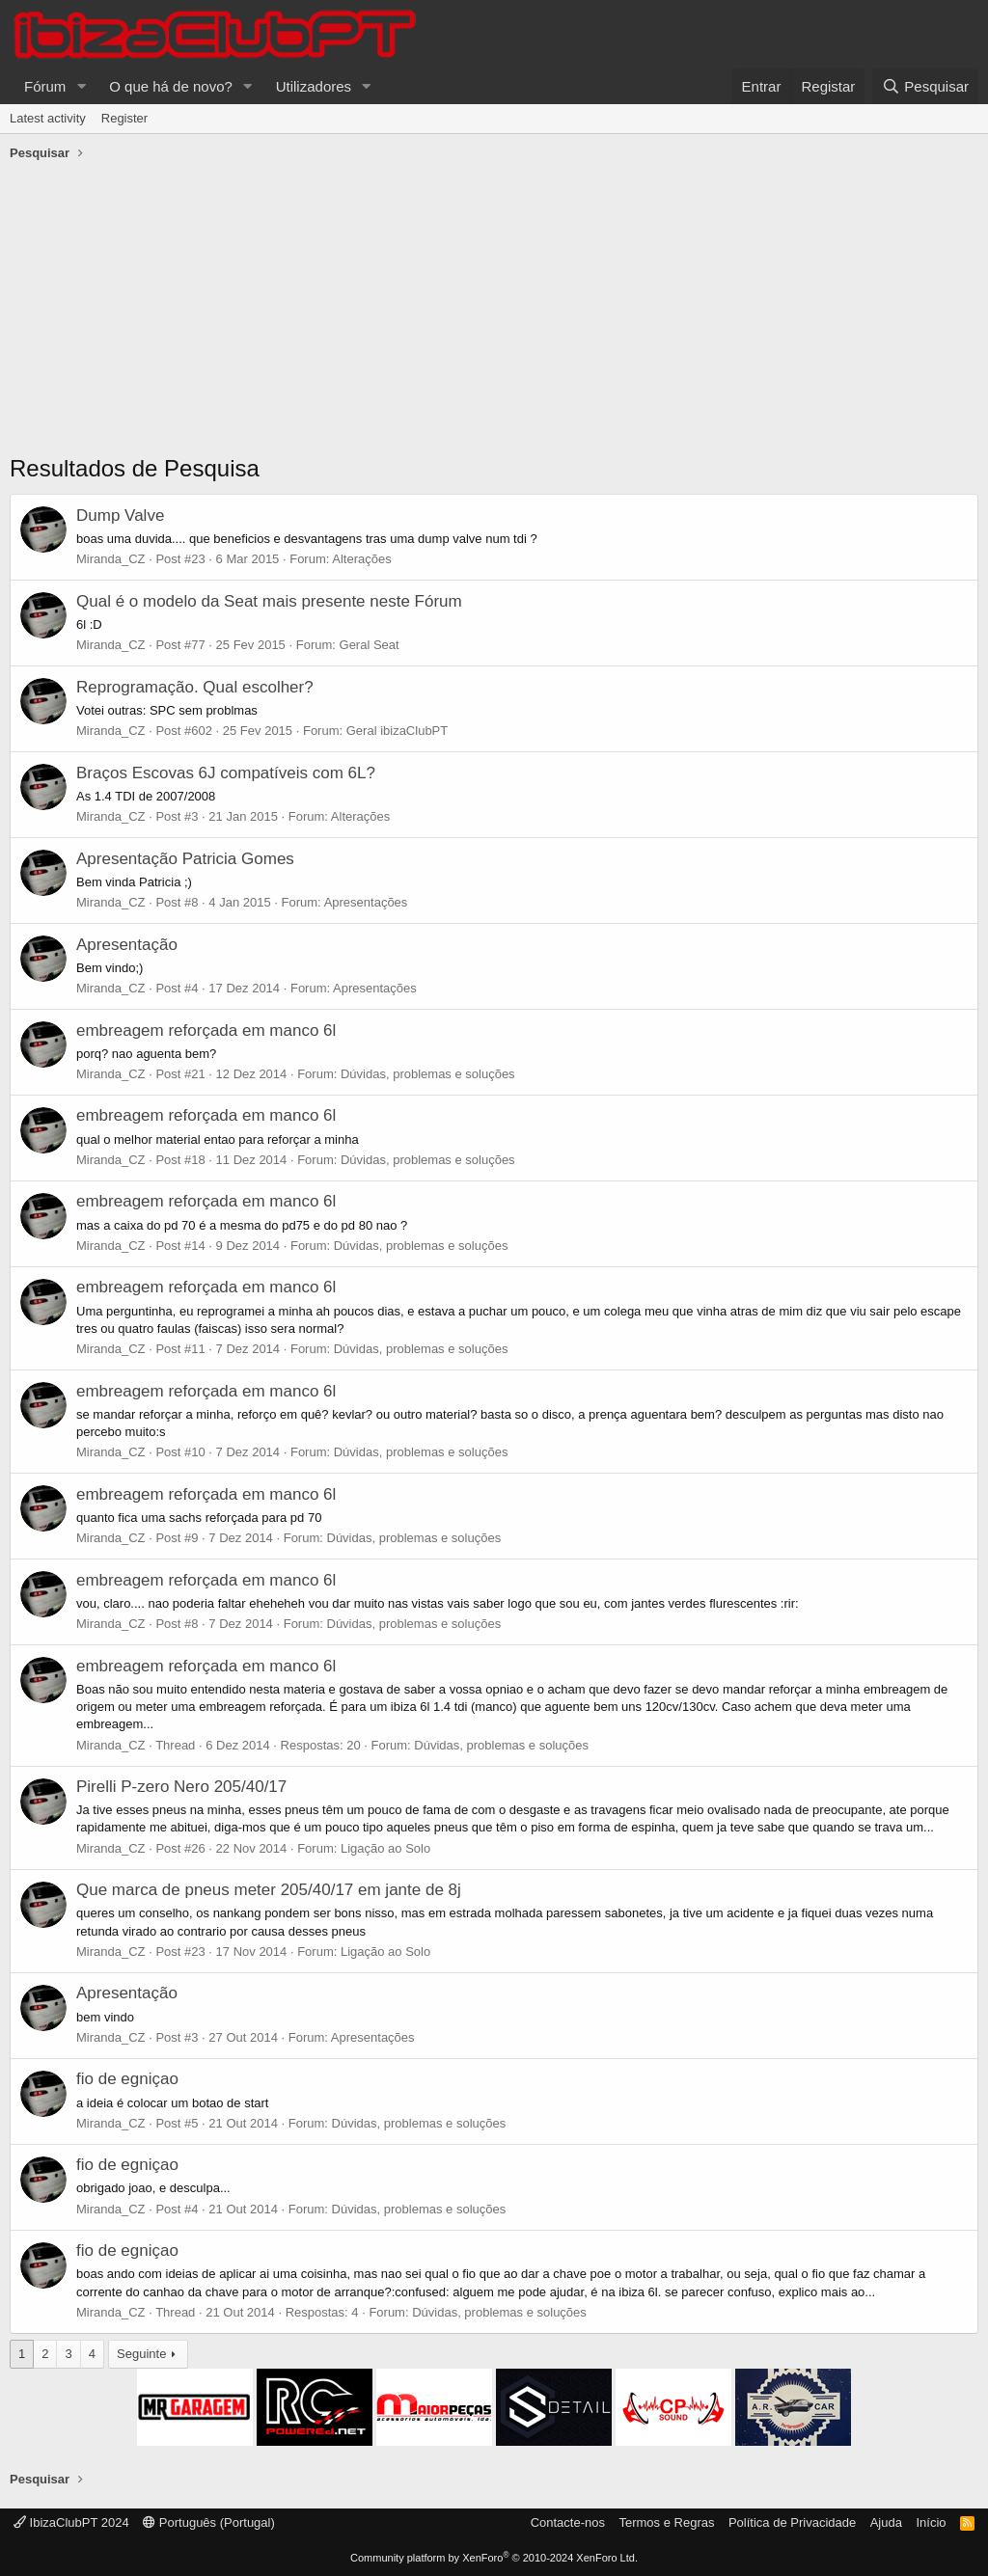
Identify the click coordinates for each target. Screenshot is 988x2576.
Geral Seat (369, 644)
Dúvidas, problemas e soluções (428, 1074)
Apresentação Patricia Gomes (185, 859)
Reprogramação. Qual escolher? (195, 687)
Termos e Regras (666, 2522)
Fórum (45, 86)
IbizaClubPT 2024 (71, 2522)
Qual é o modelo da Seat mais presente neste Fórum (269, 601)
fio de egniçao (127, 2079)
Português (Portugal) (209, 2522)
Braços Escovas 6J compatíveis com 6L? (225, 773)
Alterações (361, 559)
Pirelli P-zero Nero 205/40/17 (181, 1786)
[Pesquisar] (925, 86)
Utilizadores (313, 86)
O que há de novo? (171, 86)
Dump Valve (120, 515)
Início (931, 2522)
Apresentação (127, 944)
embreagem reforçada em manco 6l (206, 1030)
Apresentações (366, 902)
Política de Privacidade (792, 2522)
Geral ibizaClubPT (397, 730)
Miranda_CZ (111, 559)
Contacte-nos (568, 2522)
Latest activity (48, 118)
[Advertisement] (494, 312)
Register (124, 118)
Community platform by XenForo (494, 2557)
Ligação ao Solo (385, 1848)
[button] (81, 86)
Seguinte (141, 2353)
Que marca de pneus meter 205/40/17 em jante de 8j (268, 1890)
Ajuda (886, 2522)
